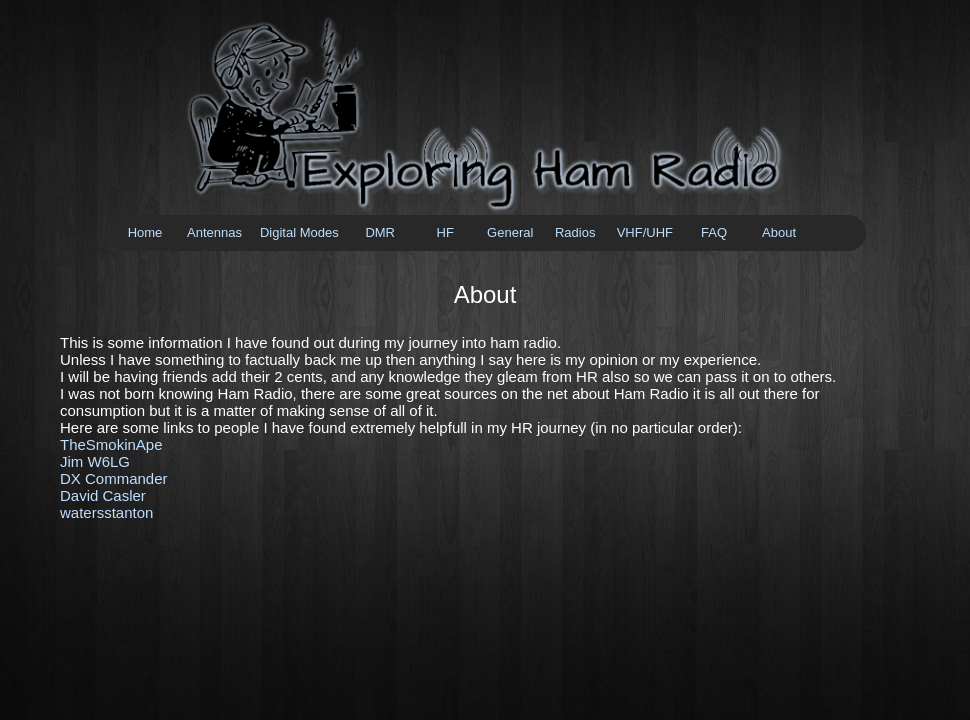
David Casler (103, 495)
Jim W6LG (95, 461)
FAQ (714, 232)
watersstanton (106, 512)
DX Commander (114, 478)
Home (145, 232)
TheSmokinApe (111, 444)
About (779, 232)
